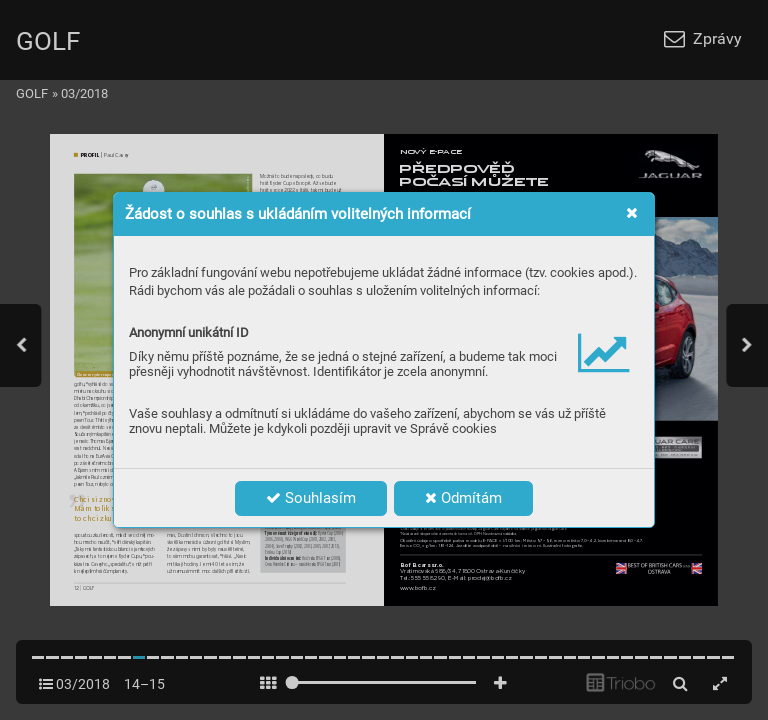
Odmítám (463, 498)
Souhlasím (311, 498)
